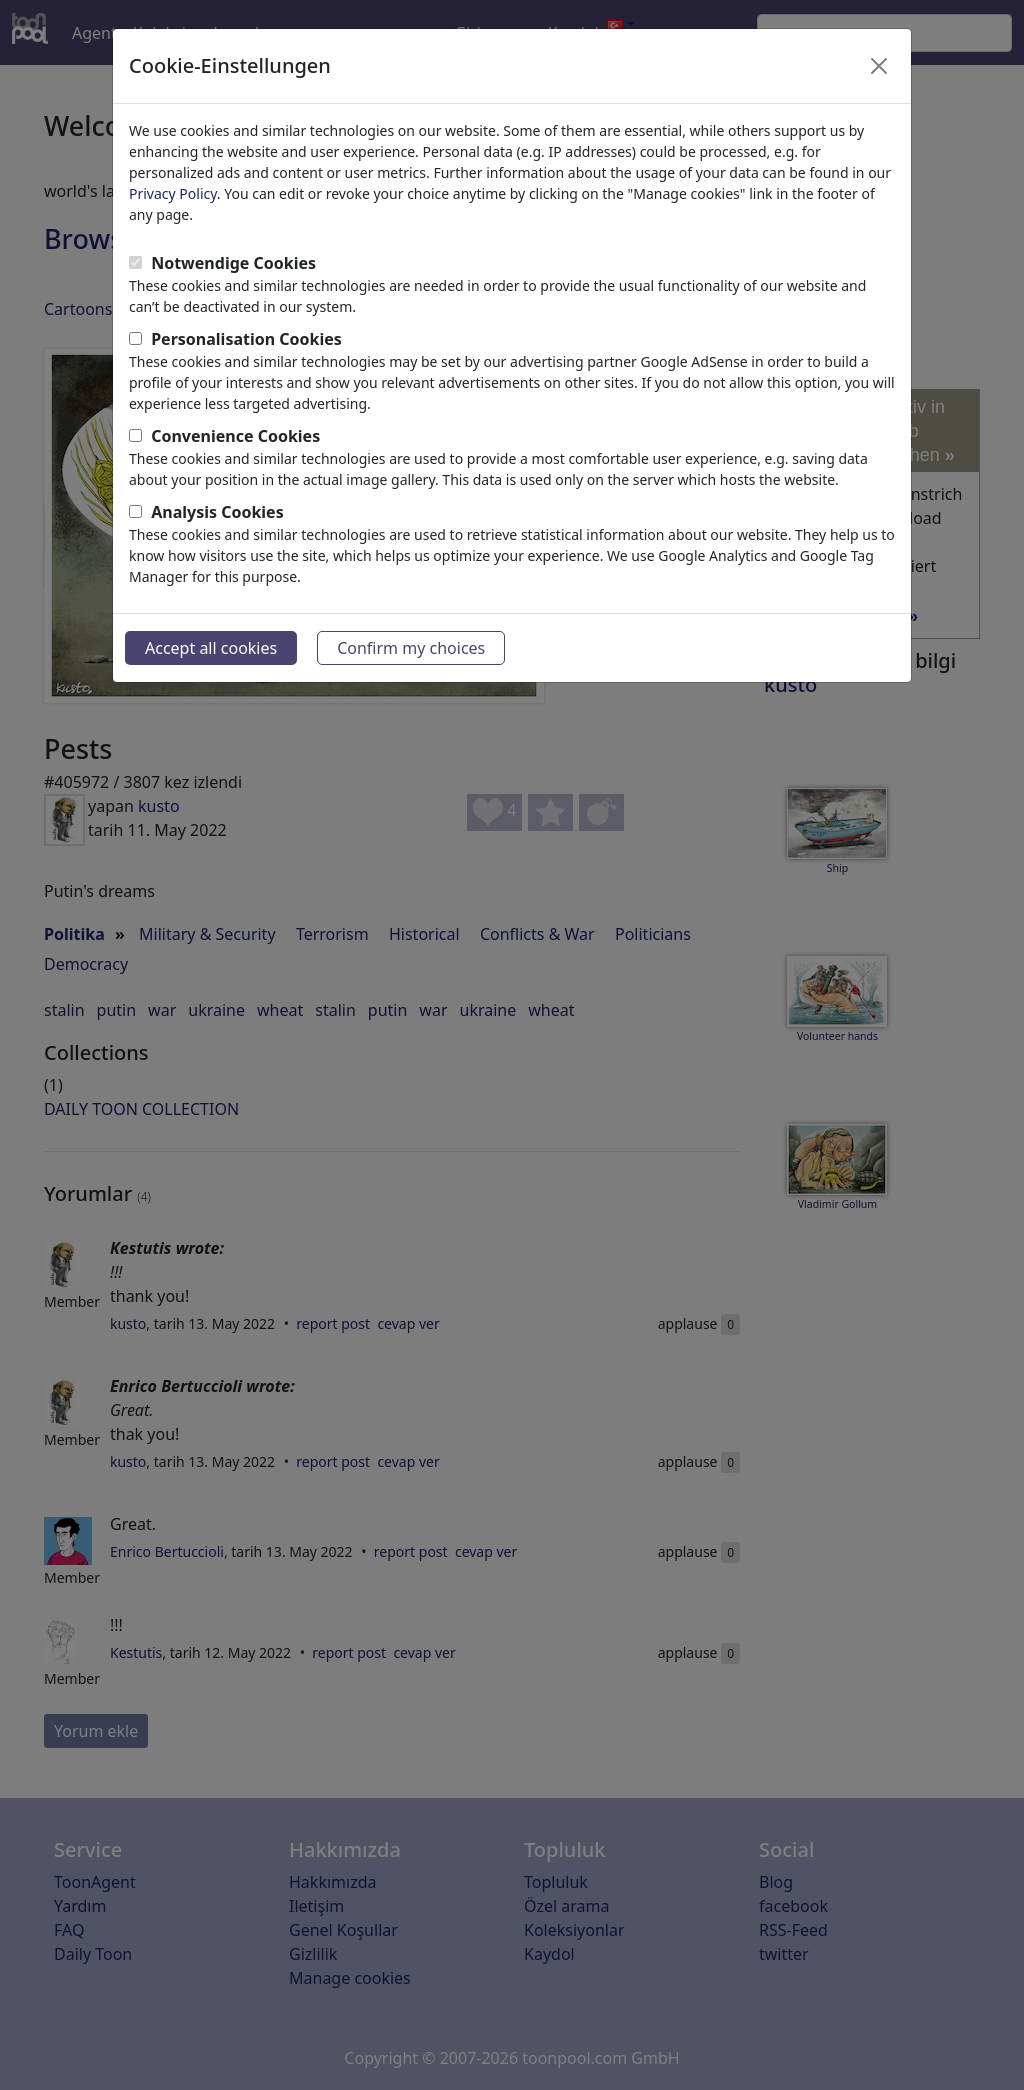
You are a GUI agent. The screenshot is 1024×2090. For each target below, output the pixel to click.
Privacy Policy (173, 193)
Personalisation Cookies (246, 339)
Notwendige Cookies (233, 263)
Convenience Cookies (235, 436)
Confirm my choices (411, 648)
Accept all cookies (211, 648)
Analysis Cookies (217, 512)
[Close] (879, 66)
